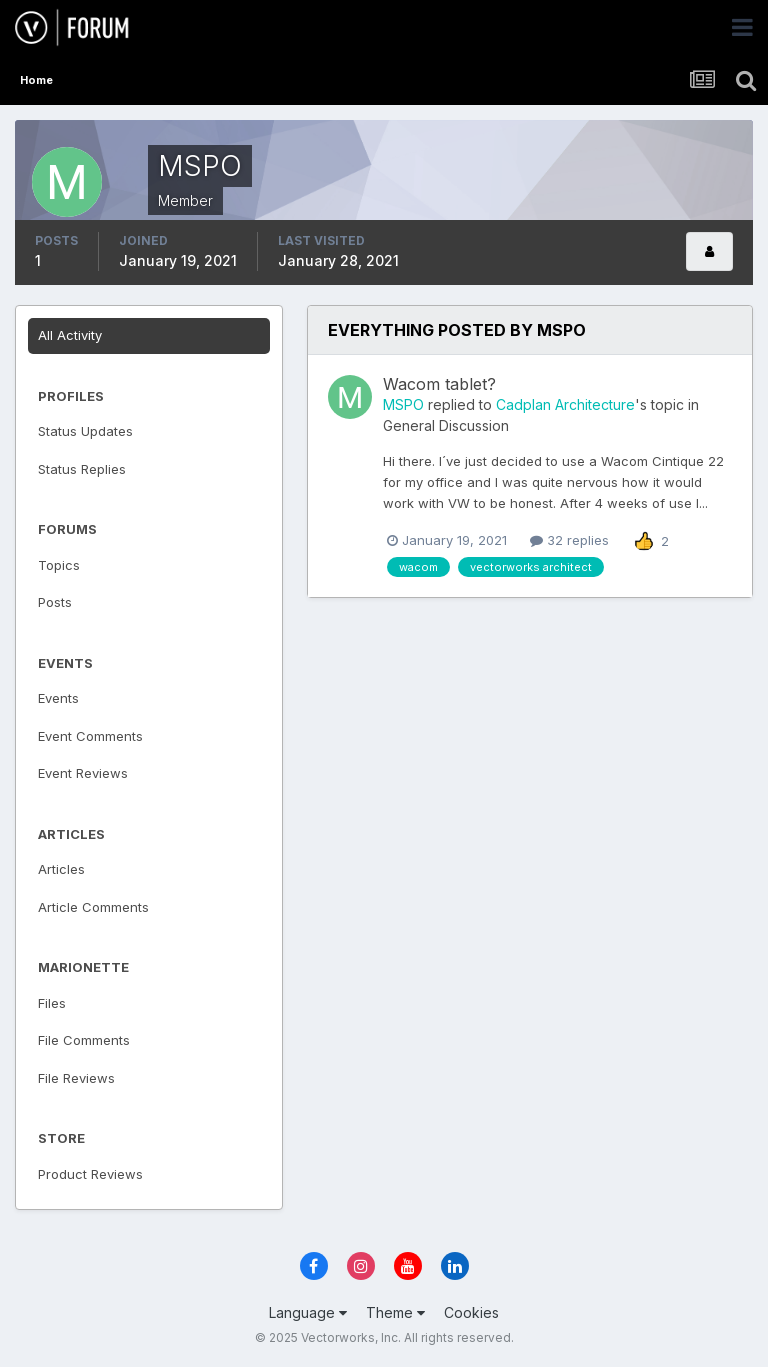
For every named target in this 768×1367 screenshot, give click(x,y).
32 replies (569, 540)
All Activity (70, 335)
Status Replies (82, 469)
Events (58, 698)
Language (308, 1312)
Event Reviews (83, 773)
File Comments (84, 1040)
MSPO (403, 404)
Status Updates (85, 431)
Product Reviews (90, 1174)
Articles (61, 869)
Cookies (471, 1312)
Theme (395, 1312)
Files (52, 1003)
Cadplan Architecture (565, 404)
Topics (59, 565)
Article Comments (93, 907)
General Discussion (446, 425)
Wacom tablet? (439, 384)
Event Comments (90, 736)
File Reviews (76, 1078)
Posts (55, 602)
